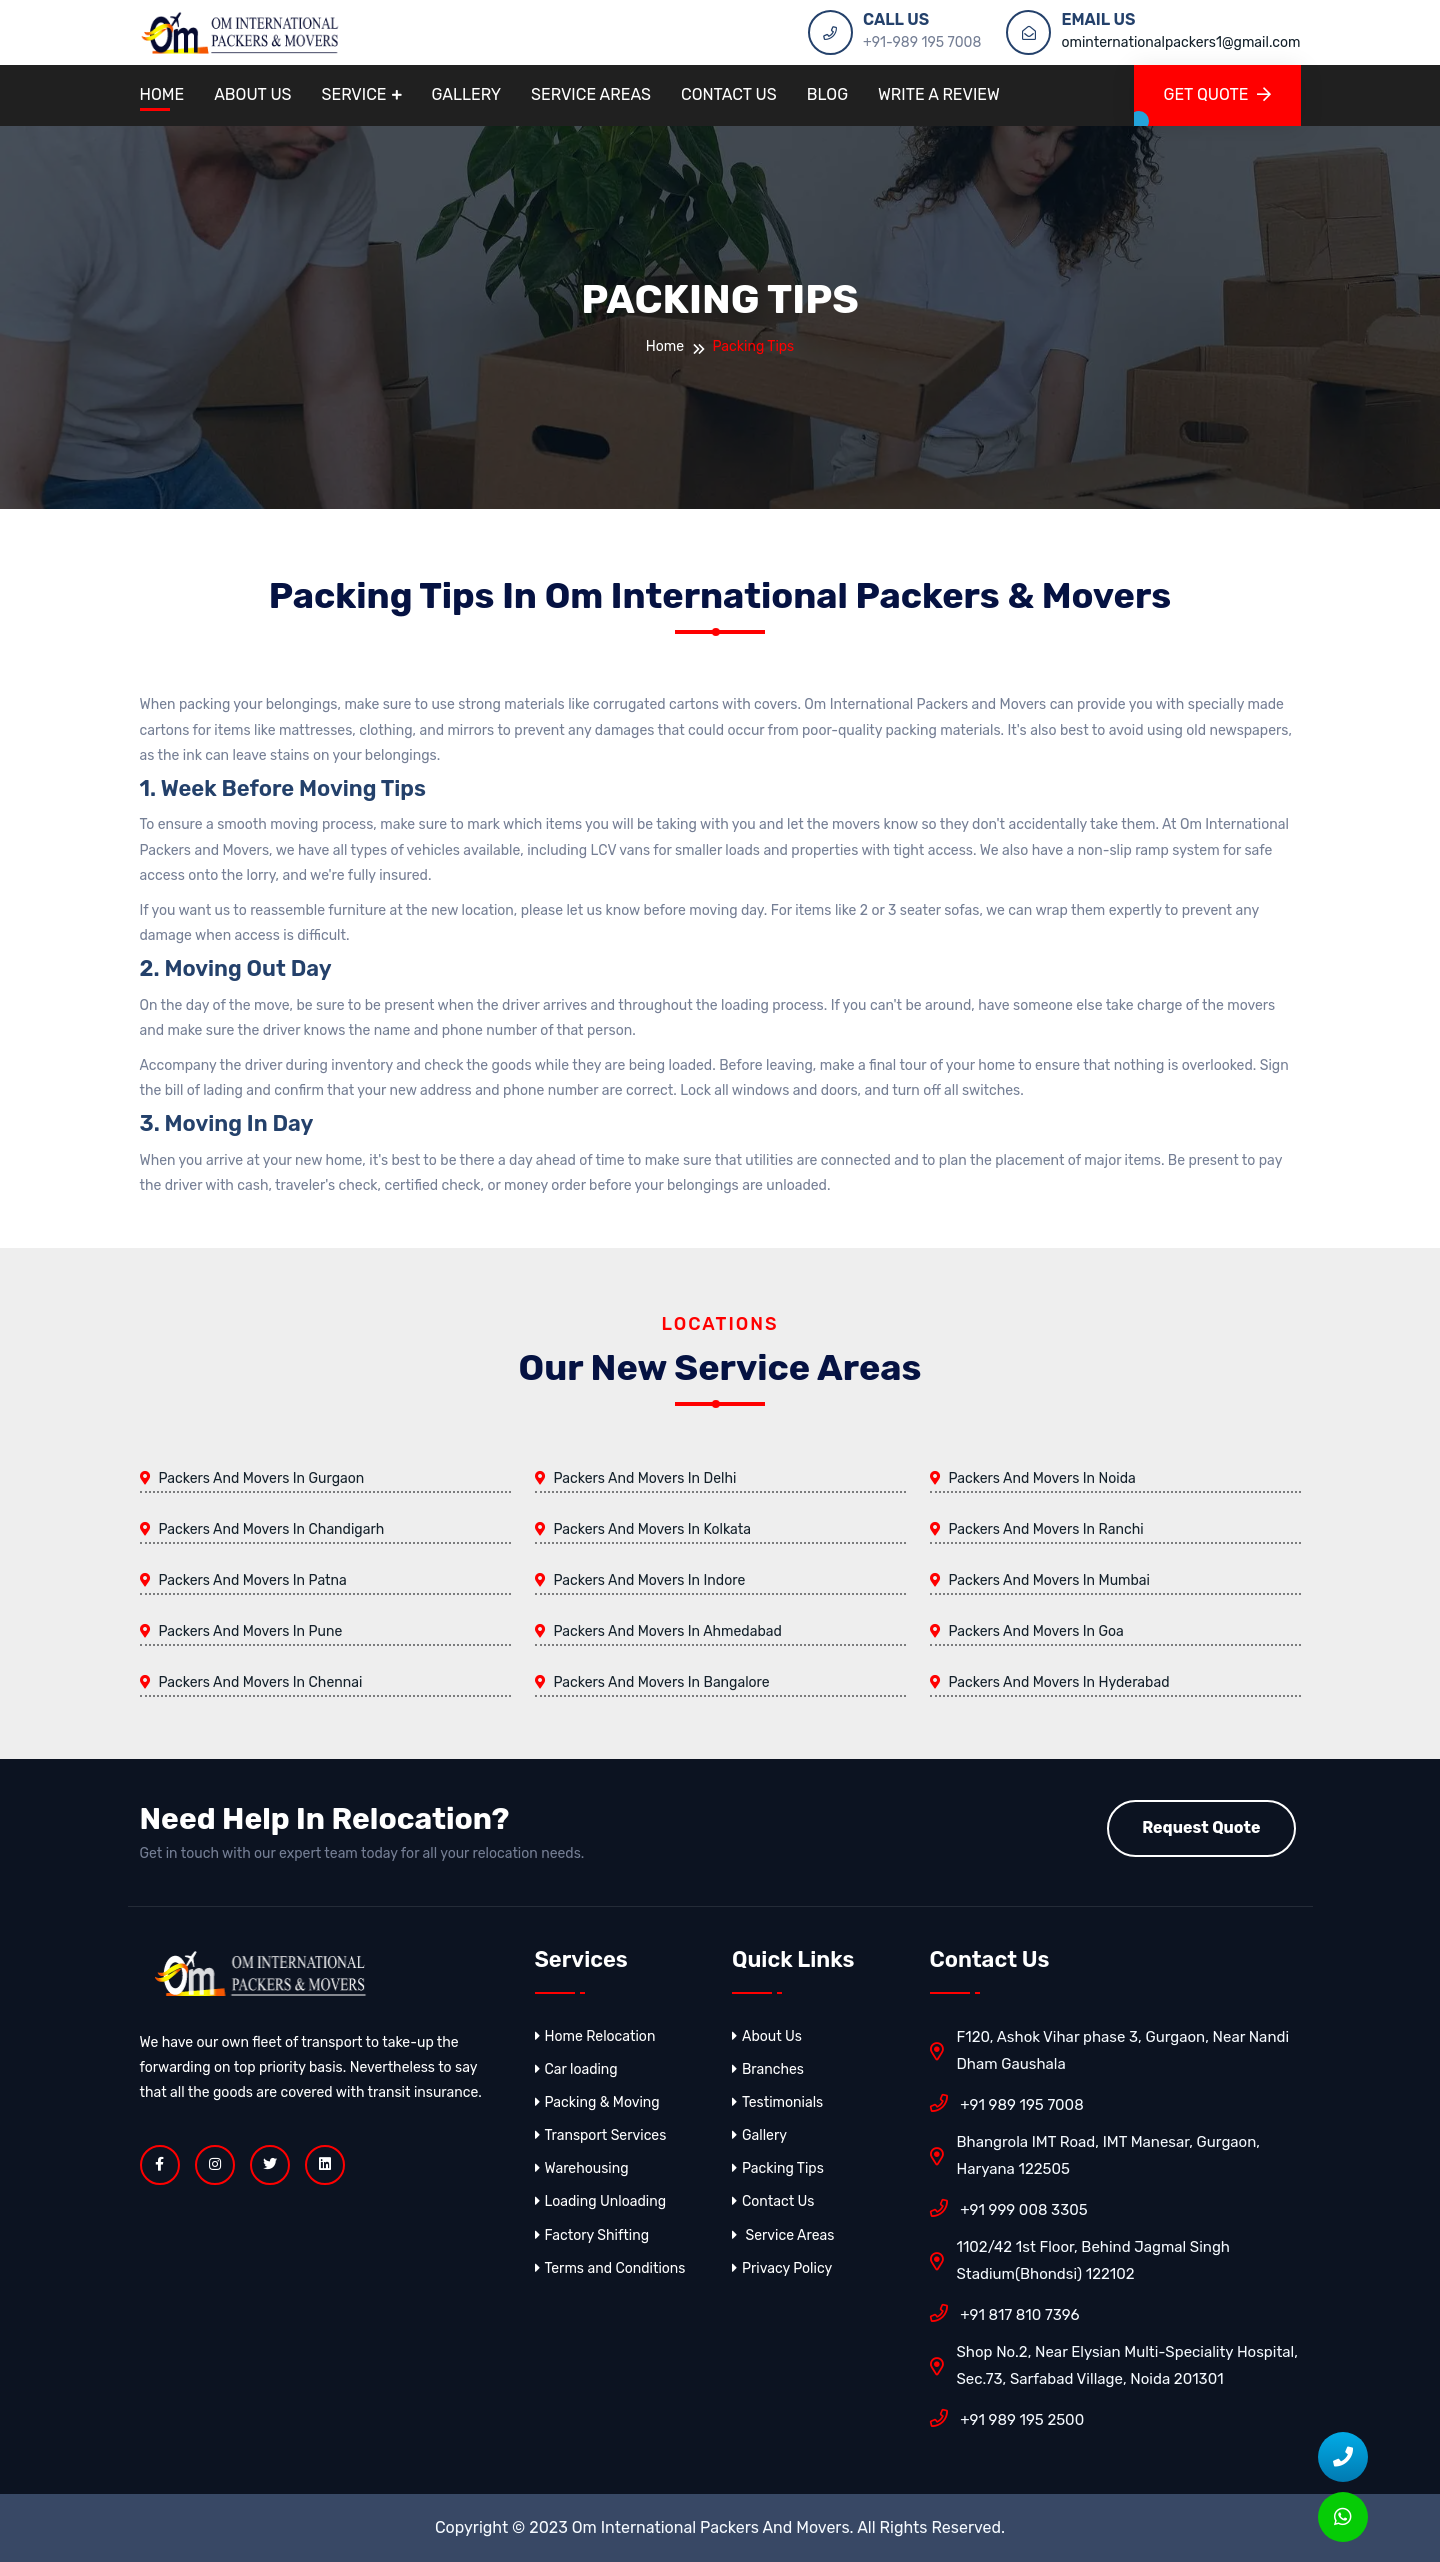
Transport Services (601, 2135)
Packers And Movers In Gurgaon (262, 1478)
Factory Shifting (592, 2235)
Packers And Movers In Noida (1042, 1478)
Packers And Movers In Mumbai (1049, 1580)
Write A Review (939, 94)
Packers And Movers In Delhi (645, 1478)
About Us (252, 94)
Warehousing (582, 2168)
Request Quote (1201, 1827)
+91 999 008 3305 (1009, 2208)
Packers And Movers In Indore (650, 1580)
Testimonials (777, 2102)
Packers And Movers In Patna (253, 1580)
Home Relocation (595, 2036)
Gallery (467, 94)
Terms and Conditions (610, 2268)
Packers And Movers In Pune (251, 1631)
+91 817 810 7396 (1005, 2313)
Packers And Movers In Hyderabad (1059, 1682)
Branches (768, 2069)
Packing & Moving (597, 2102)
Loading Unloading (601, 2201)
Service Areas (591, 94)
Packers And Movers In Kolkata (652, 1529)
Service (354, 94)
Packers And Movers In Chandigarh (272, 1529)
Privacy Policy (782, 2268)
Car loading (576, 2069)
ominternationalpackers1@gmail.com (1180, 42)
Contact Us (729, 94)
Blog (827, 94)
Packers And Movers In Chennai (261, 1682)
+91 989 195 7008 (1007, 2103)
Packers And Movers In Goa (1036, 1631)
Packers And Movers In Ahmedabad (668, 1631)
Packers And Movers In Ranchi (1046, 1529)
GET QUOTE (1217, 94)
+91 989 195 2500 (1007, 2418)
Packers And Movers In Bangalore (662, 1682)
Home (162, 94)
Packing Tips (778, 2168)
